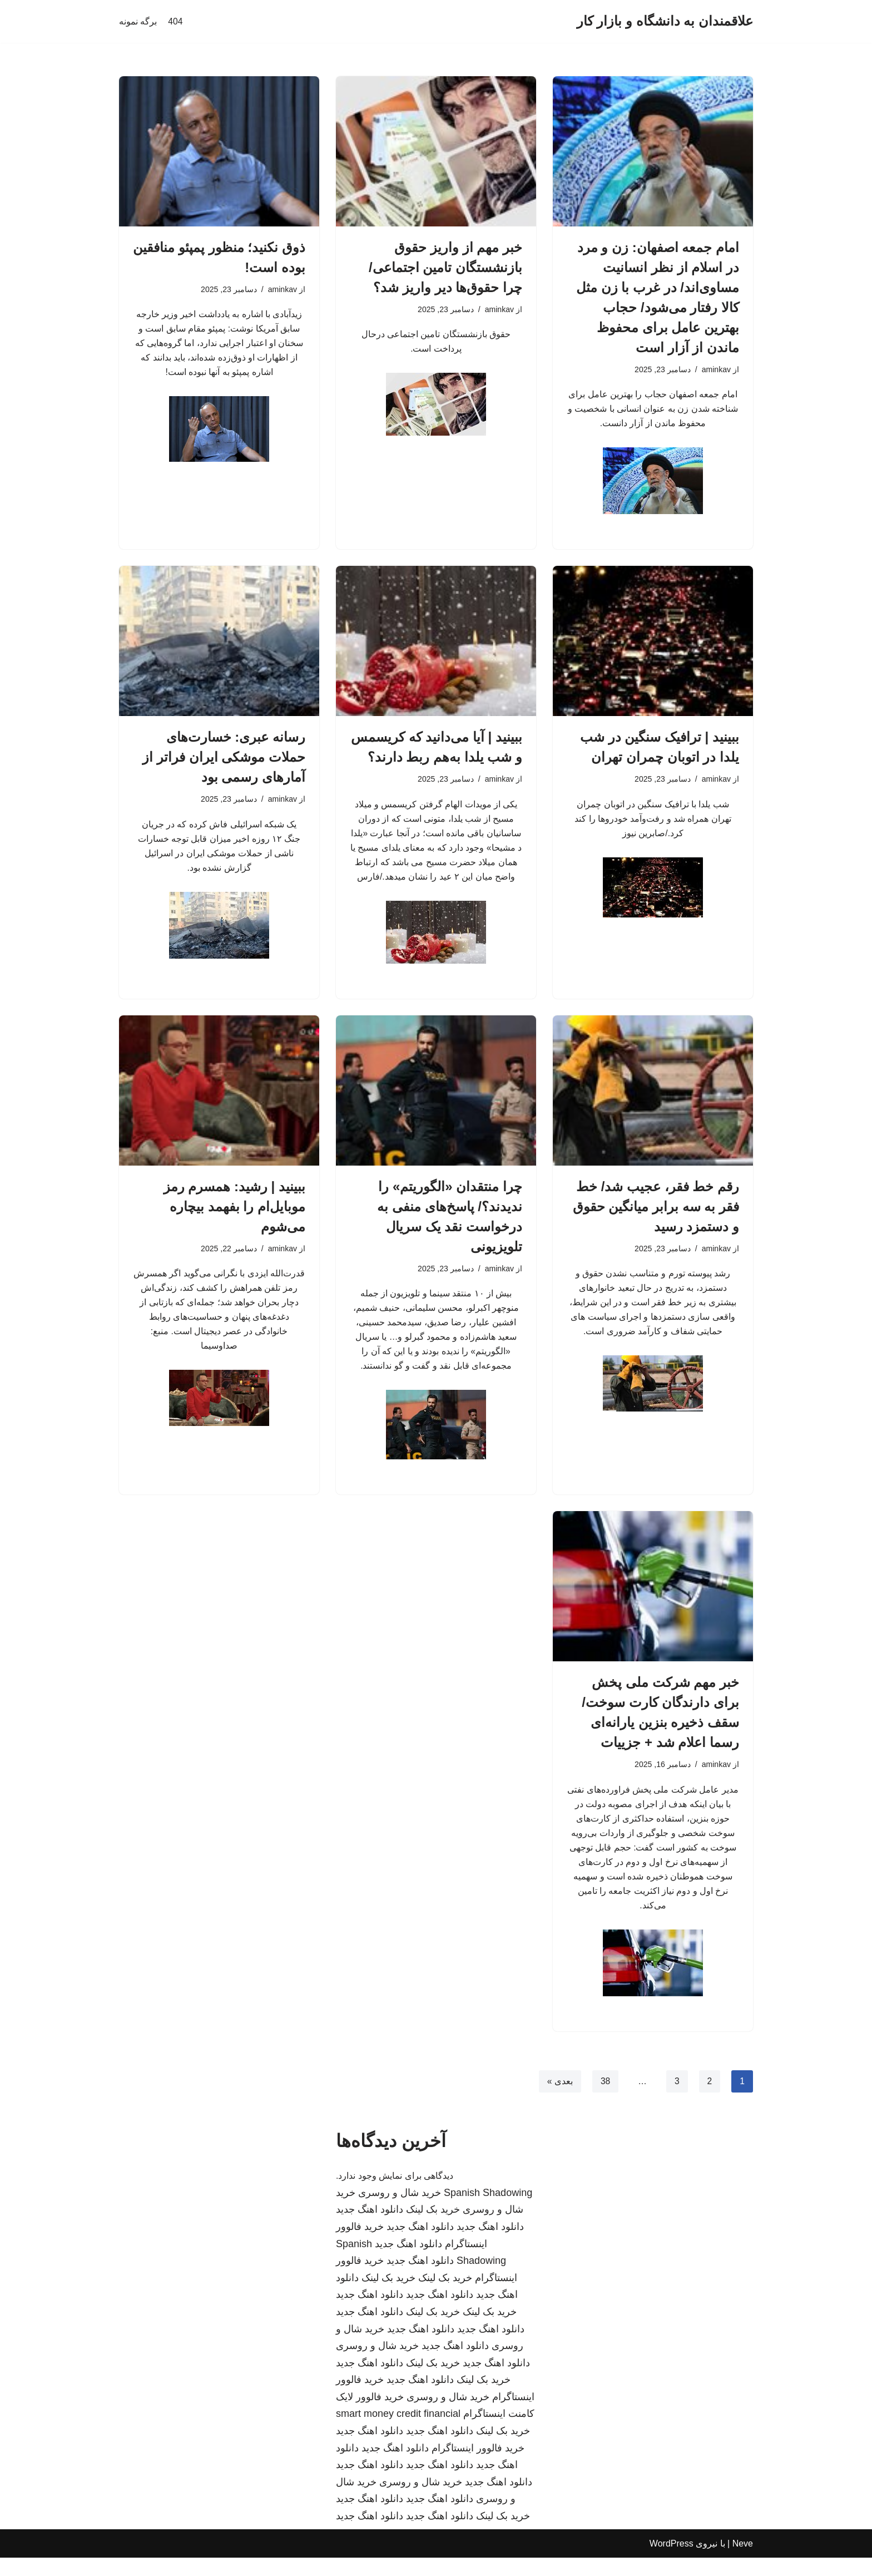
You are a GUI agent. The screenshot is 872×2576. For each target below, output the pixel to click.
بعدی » (559, 2099)
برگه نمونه (138, 21)
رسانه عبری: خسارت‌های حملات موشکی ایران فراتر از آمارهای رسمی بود (223, 759)
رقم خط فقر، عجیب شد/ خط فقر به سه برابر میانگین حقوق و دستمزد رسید (656, 1213)
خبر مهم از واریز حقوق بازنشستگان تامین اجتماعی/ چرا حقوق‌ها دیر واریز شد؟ (445, 267)
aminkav (716, 370)
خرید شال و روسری (399, 2211)
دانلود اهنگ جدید (369, 2228)
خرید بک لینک (433, 2228)
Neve (742, 2562)
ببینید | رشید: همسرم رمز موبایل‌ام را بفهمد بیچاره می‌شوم (234, 1213)
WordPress (671, 2562)
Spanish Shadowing (488, 2211)
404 (175, 21)
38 (605, 2099)
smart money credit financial (398, 2432)
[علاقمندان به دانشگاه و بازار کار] (665, 21)
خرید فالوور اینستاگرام (478, 2466)
